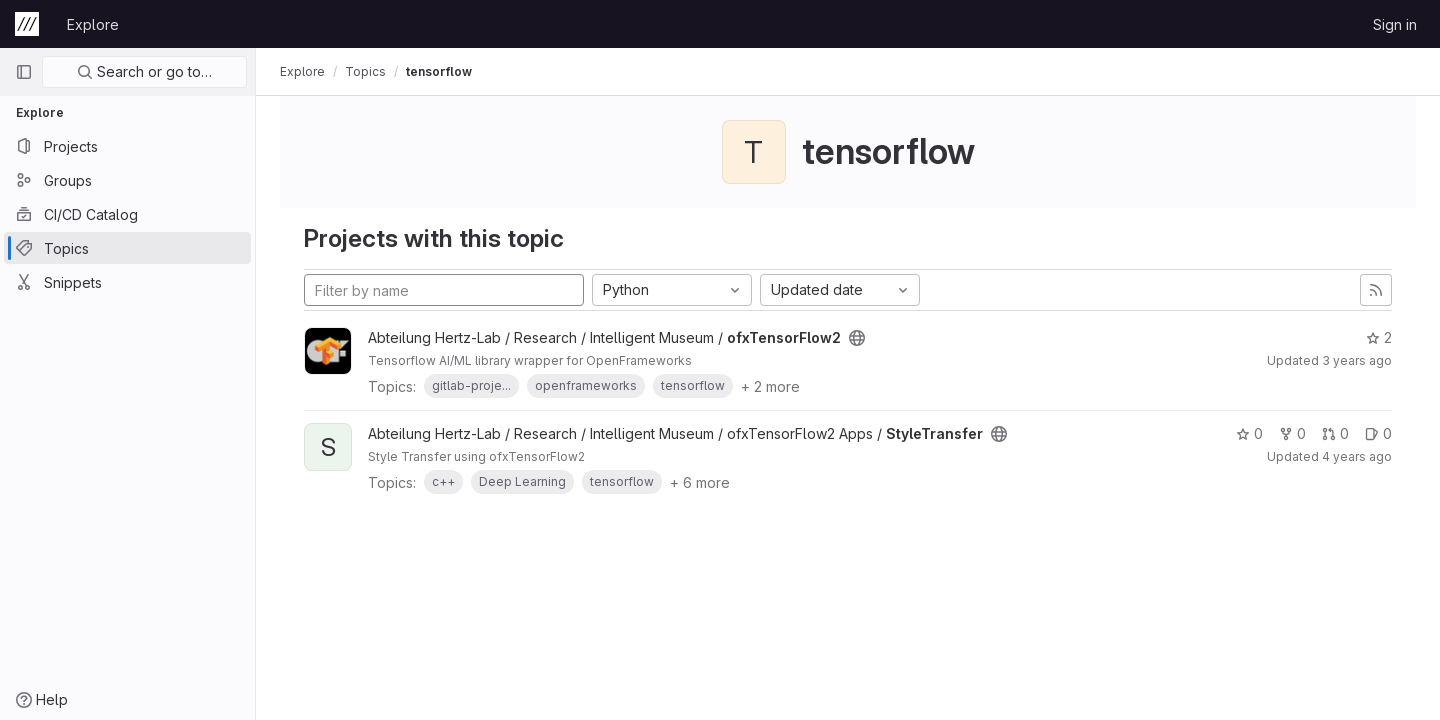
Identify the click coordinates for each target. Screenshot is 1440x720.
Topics (365, 71)
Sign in (1395, 24)
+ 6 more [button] (700, 482)
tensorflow (439, 71)
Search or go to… (144, 71)
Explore (93, 24)
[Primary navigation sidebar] (24, 72)
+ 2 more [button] (770, 386)
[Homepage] (27, 24)
